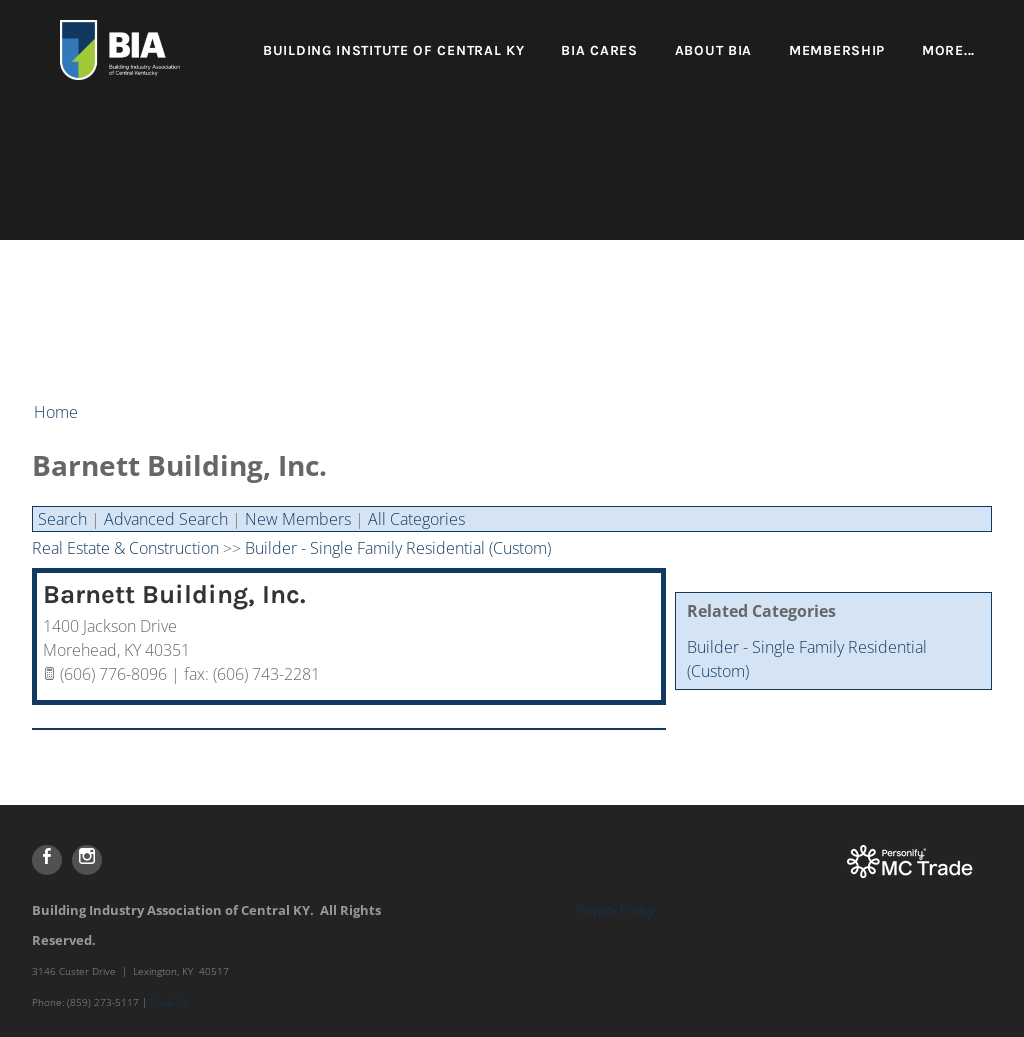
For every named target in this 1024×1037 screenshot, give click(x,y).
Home (56, 412)
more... (948, 50)
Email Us (169, 1002)
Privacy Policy (615, 910)
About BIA (713, 50)
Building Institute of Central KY (393, 50)
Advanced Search (166, 519)
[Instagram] (87, 860)
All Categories (416, 519)
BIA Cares (599, 50)
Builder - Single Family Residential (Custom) (398, 548)
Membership (837, 50)
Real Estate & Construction (125, 548)
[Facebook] (47, 860)
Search (62, 519)
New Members (298, 519)
